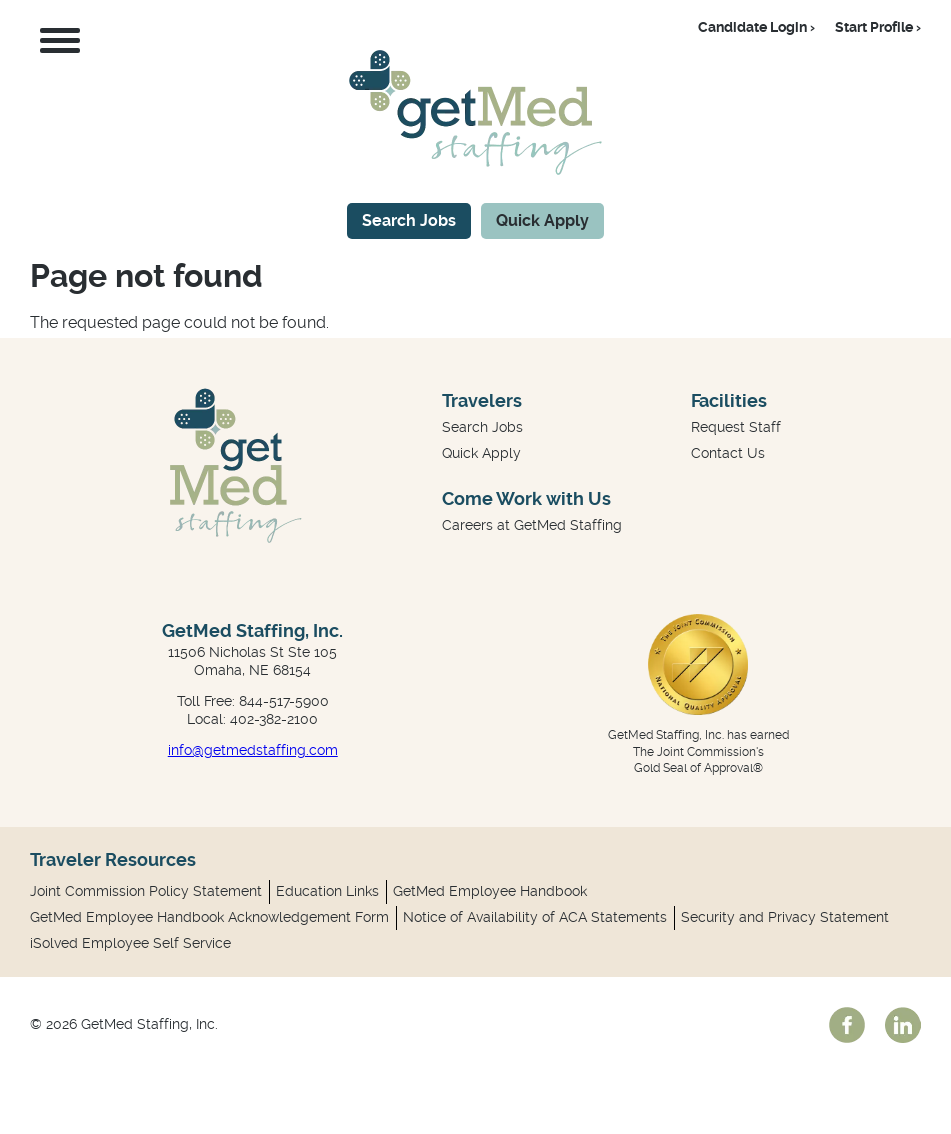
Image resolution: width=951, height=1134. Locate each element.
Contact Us (728, 453)
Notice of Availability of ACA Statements (535, 917)
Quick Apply (542, 220)
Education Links (327, 891)
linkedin (903, 1025)
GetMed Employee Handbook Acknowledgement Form (209, 917)
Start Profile (874, 27)
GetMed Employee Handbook (490, 891)
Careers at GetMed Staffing (532, 525)
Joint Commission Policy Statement (146, 891)
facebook (847, 1025)
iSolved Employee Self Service (130, 943)
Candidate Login (752, 27)
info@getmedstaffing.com (253, 750)
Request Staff (736, 427)
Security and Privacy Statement (785, 917)
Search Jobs (409, 220)
